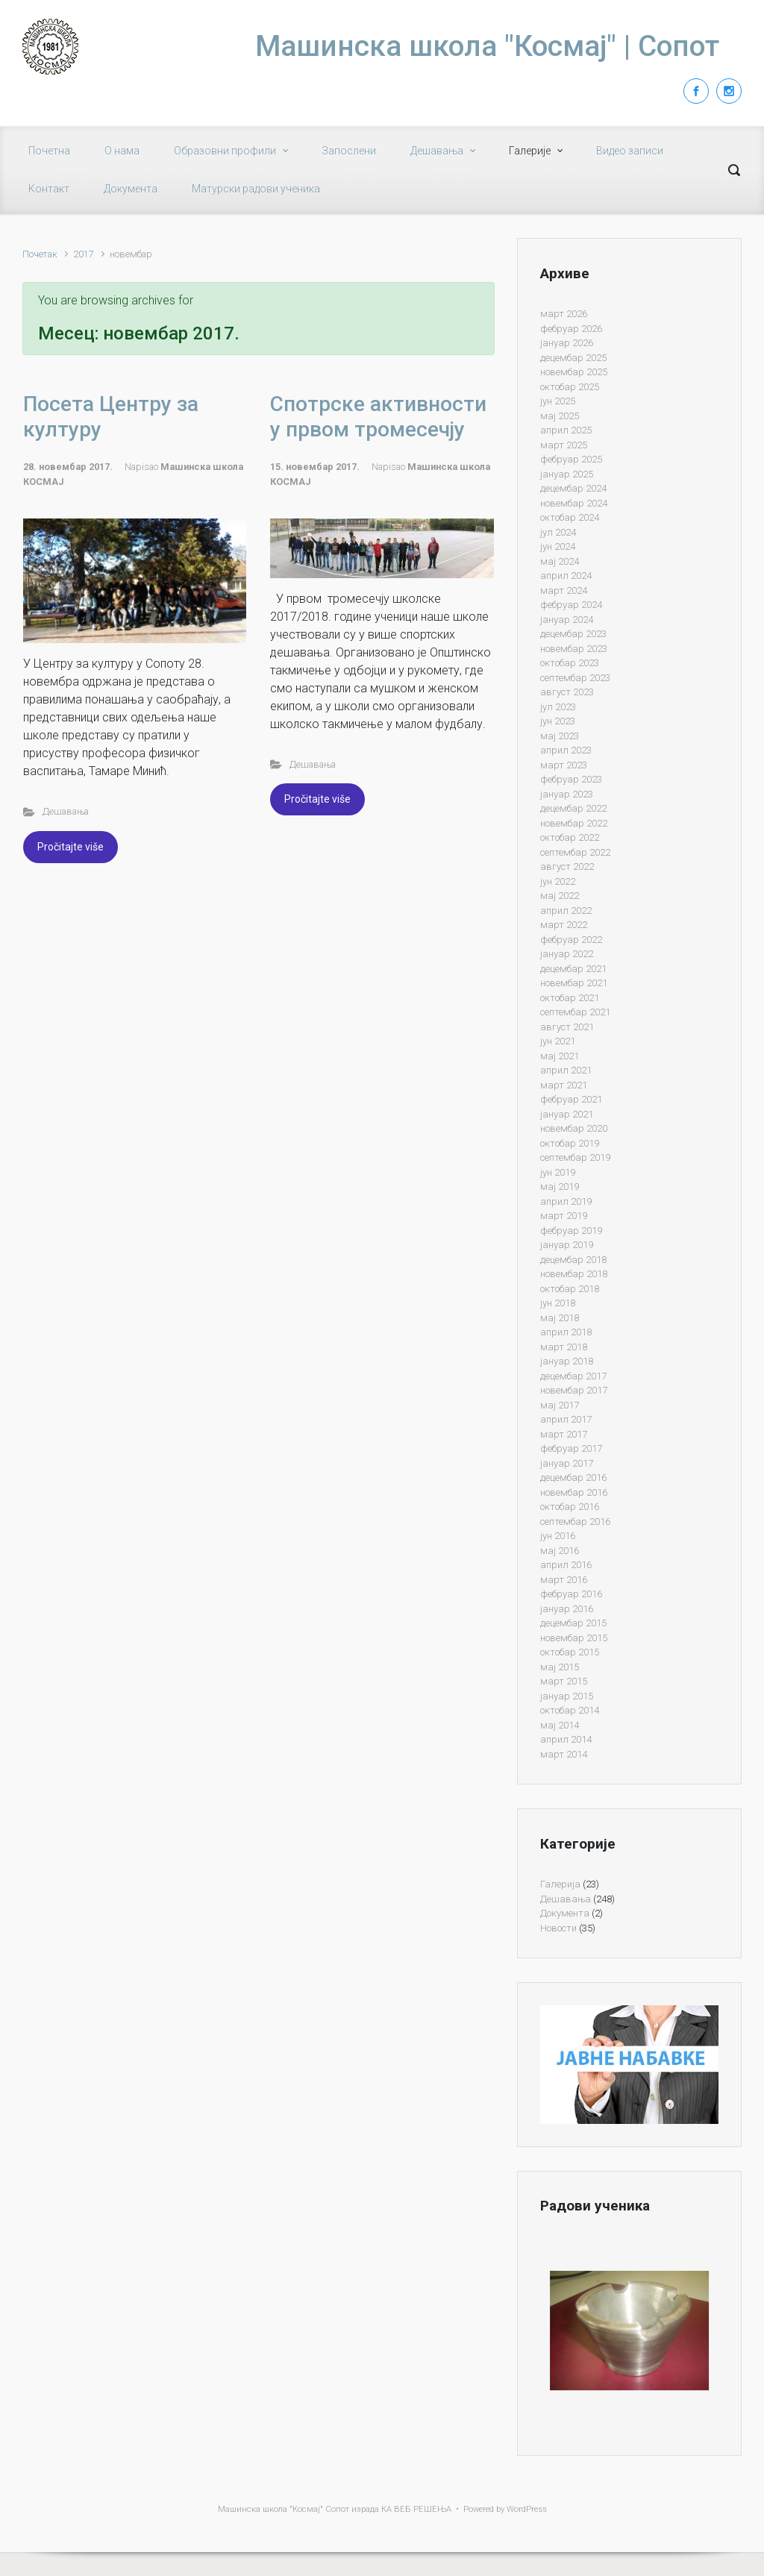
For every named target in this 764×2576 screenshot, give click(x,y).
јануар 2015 (566, 1696)
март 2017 (563, 1434)
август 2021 (567, 1026)
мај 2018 (559, 1317)
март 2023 (563, 765)
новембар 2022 (573, 823)
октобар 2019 (569, 1143)
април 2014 (566, 1739)
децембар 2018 (573, 1259)
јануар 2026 (566, 342)
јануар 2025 (566, 474)
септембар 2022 (575, 852)
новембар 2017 (573, 1390)
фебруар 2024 (571, 604)
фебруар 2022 (571, 939)
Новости (558, 1928)
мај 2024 (559, 561)
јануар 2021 (566, 1114)
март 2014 (563, 1754)
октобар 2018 (569, 1288)
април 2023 (566, 750)
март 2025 (563, 445)
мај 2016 (559, 1550)
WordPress (527, 2509)
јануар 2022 (566, 953)
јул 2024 (558, 532)
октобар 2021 (569, 997)
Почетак (39, 254)
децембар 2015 (573, 1623)
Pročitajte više (70, 847)
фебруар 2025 (571, 459)
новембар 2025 (573, 371)
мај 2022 (559, 895)
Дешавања (66, 811)
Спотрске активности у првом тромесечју (378, 417)
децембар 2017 (573, 1376)
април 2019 (566, 1201)
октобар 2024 (569, 517)
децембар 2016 (573, 1477)
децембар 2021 (573, 968)
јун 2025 (557, 401)
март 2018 (563, 1347)
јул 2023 (558, 706)
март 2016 (563, 1579)
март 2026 (563, 313)
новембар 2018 (573, 1273)
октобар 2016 (569, 1506)
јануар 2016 (566, 1608)
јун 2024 (557, 546)
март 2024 (563, 590)
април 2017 (566, 1419)
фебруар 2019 (571, 1230)
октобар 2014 (569, 1710)
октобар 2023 (569, 662)
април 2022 (566, 910)
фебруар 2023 (571, 779)
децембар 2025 (573, 357)
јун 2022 (557, 881)
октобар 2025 (569, 386)
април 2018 (566, 1332)
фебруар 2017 (571, 1448)
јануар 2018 (566, 1361)
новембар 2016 (573, 1492)
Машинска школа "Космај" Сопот (283, 2509)
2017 (83, 254)
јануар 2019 (566, 1244)
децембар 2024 (573, 488)
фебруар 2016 (571, 1593)
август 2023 (567, 692)
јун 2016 (557, 1535)
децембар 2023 (573, 633)
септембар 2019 (575, 1157)
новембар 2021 (573, 982)
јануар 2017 (566, 1463)
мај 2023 (559, 736)
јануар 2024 (566, 619)
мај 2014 (559, 1725)
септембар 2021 (575, 1012)
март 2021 (563, 1085)
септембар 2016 (575, 1521)
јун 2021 (557, 1041)
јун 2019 (557, 1172)
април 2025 (566, 430)
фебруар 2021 (571, 1099)
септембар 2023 (575, 677)
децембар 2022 (573, 808)
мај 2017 (559, 1405)
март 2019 (563, 1215)
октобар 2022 (569, 837)
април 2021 (566, 1070)
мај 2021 (559, 1056)
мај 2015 (559, 1667)
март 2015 (563, 1681)
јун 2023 (557, 721)
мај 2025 (559, 416)
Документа (564, 1913)
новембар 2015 (573, 1637)
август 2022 (567, 866)
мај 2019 (559, 1186)
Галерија (560, 1884)
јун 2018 (557, 1303)
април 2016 (566, 1564)
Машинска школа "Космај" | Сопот (487, 46)
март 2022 (563, 924)
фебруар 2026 (571, 328)
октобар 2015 (569, 1652)
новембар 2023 (573, 648)
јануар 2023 (566, 794)
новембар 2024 (573, 503)
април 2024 (566, 575)
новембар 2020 (573, 1128)
